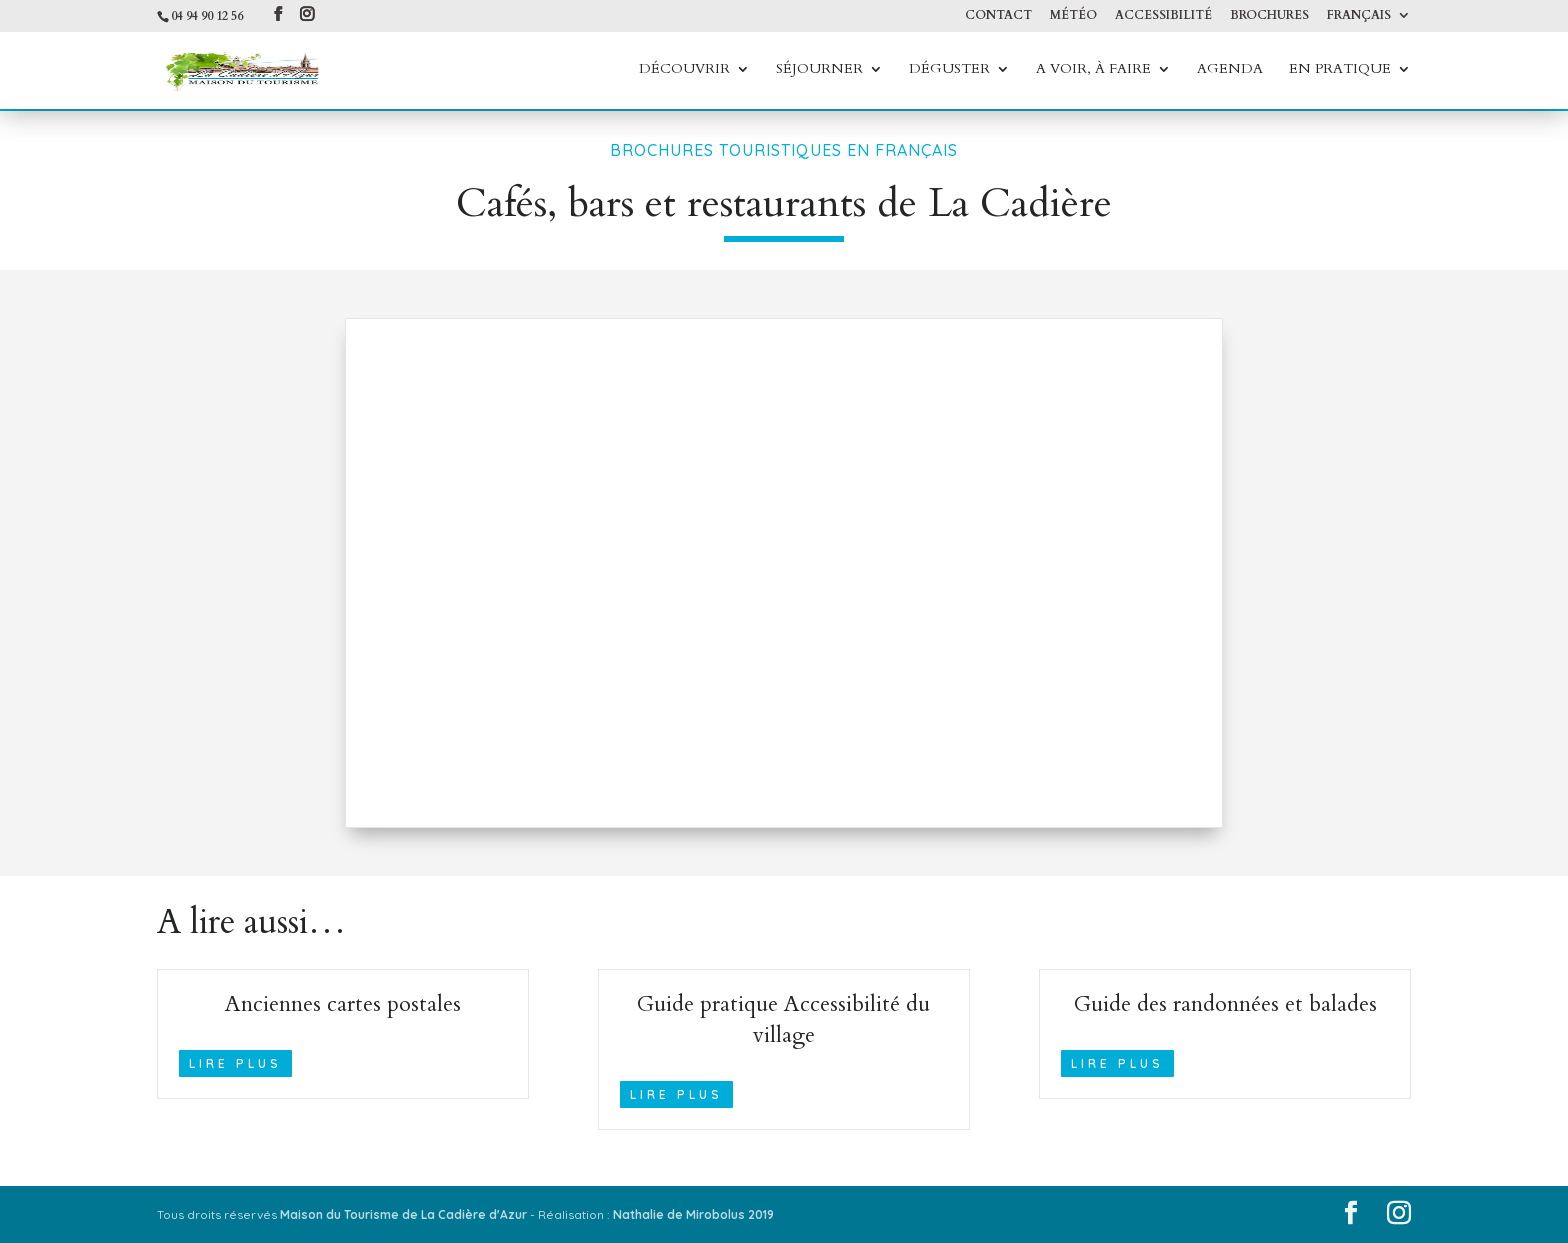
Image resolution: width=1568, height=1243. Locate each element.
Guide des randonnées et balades (1225, 1004)
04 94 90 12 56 (207, 16)
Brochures (1269, 16)
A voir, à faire (1093, 71)
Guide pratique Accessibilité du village (783, 1019)
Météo (1073, 16)
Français (1359, 16)
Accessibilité (1163, 16)
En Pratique (1340, 71)
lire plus (235, 1063)
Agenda (1230, 71)
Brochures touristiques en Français (784, 150)
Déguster (949, 71)
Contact (998, 16)
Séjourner (819, 71)
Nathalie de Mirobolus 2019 (693, 1214)
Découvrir (684, 71)
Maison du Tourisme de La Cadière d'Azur (403, 1214)
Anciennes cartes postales (343, 1004)
